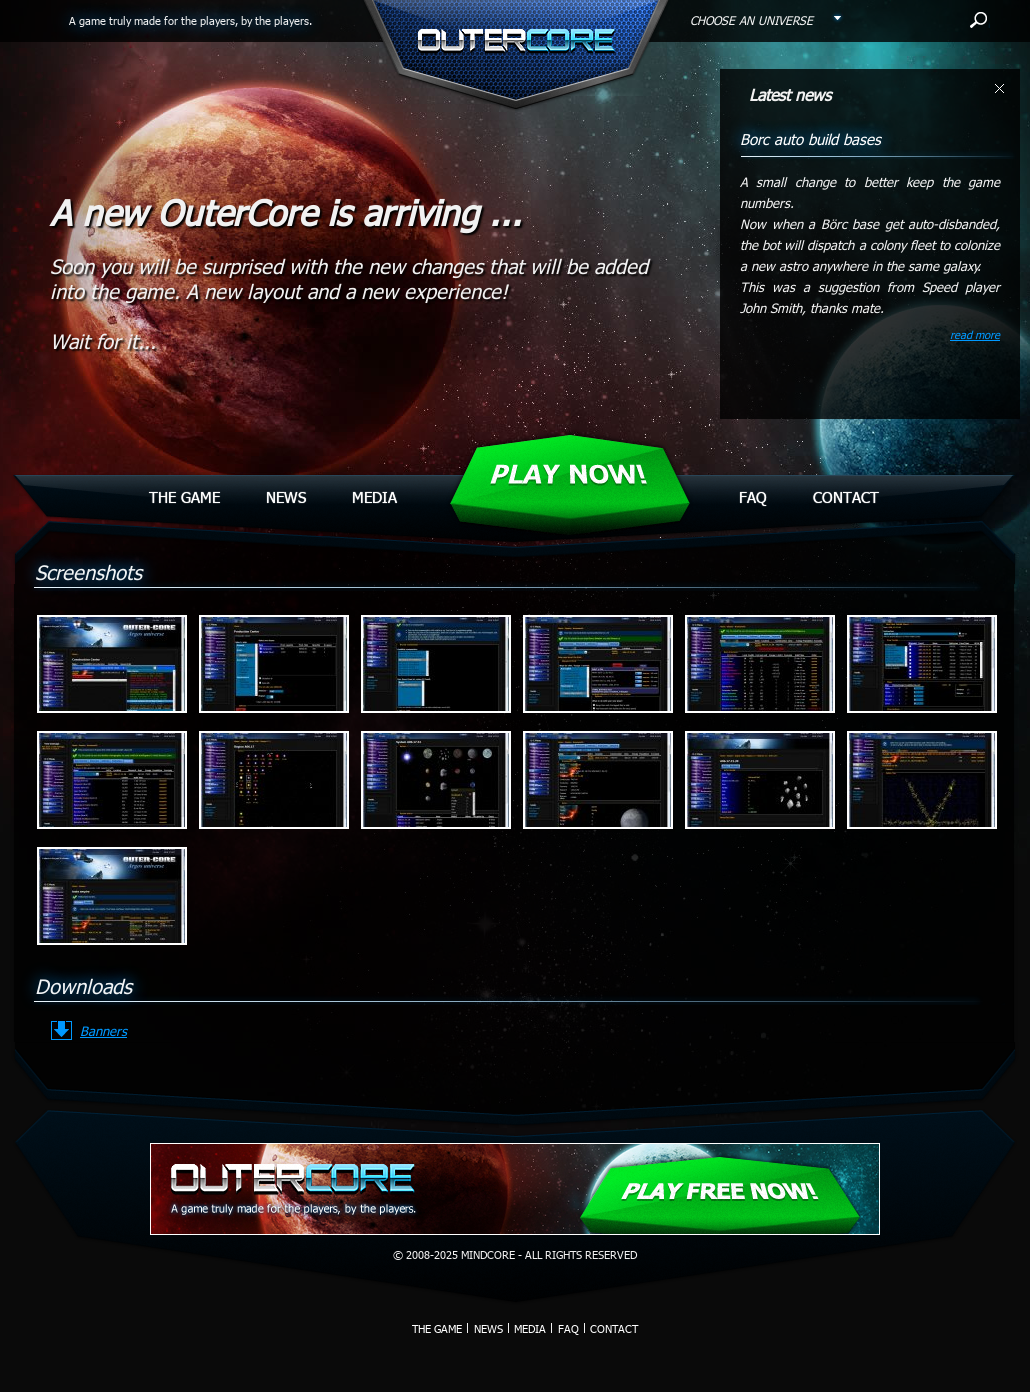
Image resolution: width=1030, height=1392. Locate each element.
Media (374, 497)
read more (975, 334)
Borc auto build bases (810, 139)
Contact (846, 497)
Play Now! (568, 475)
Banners (103, 1031)
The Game (184, 497)
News (286, 497)
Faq (753, 497)
